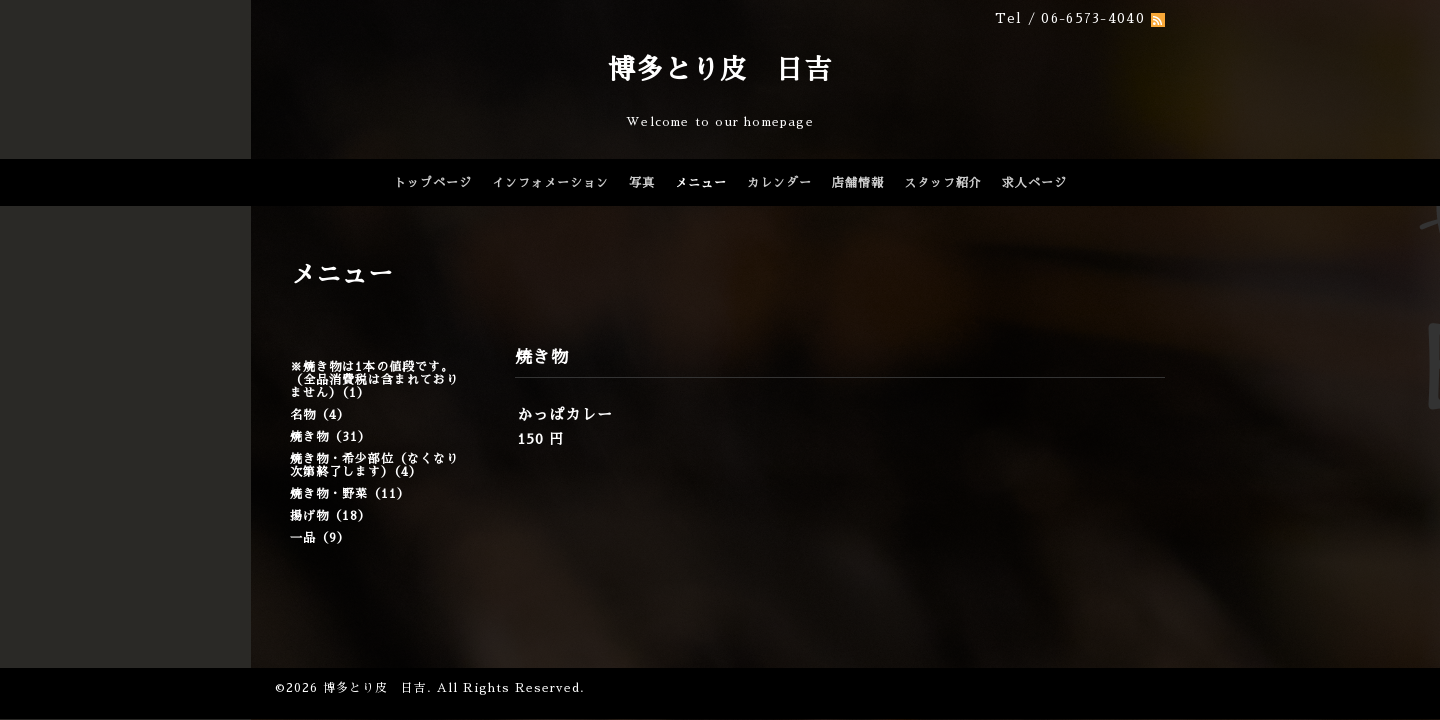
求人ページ (1034, 183)
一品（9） (320, 538)
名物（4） (320, 415)
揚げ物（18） (330, 516)
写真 (642, 183)
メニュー (701, 183)
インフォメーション (550, 183)
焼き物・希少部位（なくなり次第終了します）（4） (374, 465)
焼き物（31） (330, 437)
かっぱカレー (565, 414)
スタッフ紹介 (943, 183)
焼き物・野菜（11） (350, 494)
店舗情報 (858, 183)
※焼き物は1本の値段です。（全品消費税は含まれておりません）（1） (374, 380)
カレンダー (779, 183)
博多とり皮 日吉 (720, 69)
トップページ (433, 183)
